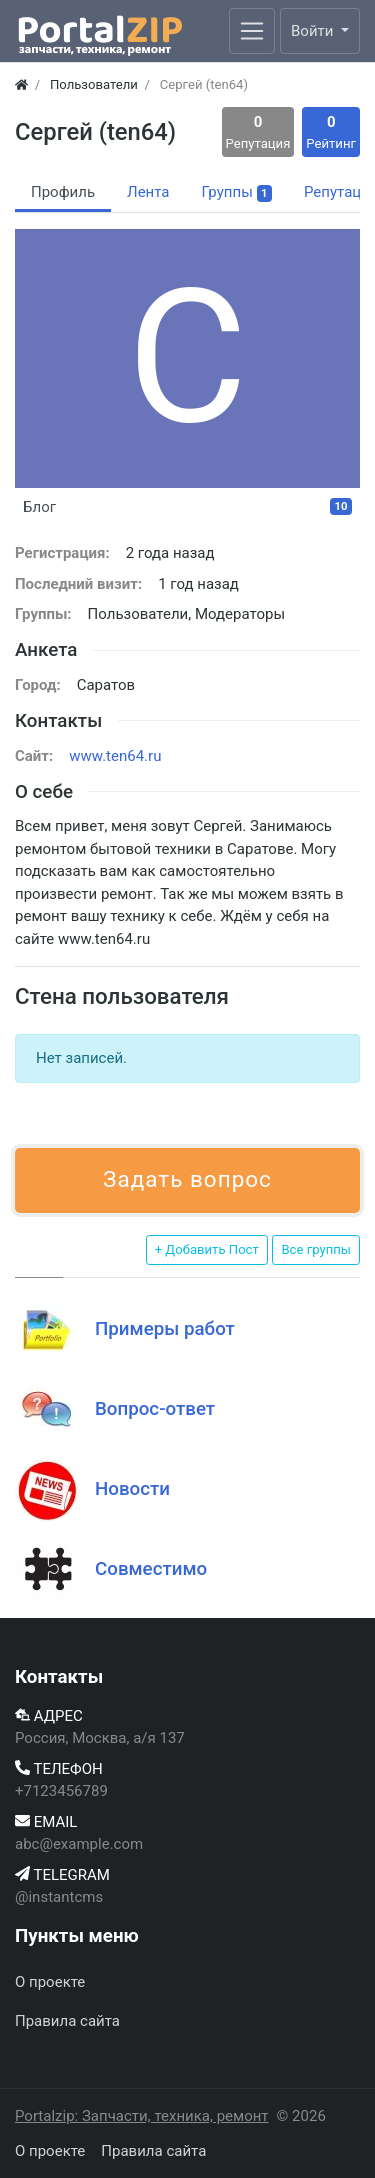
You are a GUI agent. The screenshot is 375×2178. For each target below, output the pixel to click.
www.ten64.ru (115, 756)
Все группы (316, 1249)
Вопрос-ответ (155, 1409)
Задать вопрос (187, 1179)
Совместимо (151, 1569)
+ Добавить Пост (207, 1249)
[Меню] (252, 31)
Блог (187, 507)
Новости (132, 1489)
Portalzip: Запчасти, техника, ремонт (142, 2116)
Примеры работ (165, 1329)
